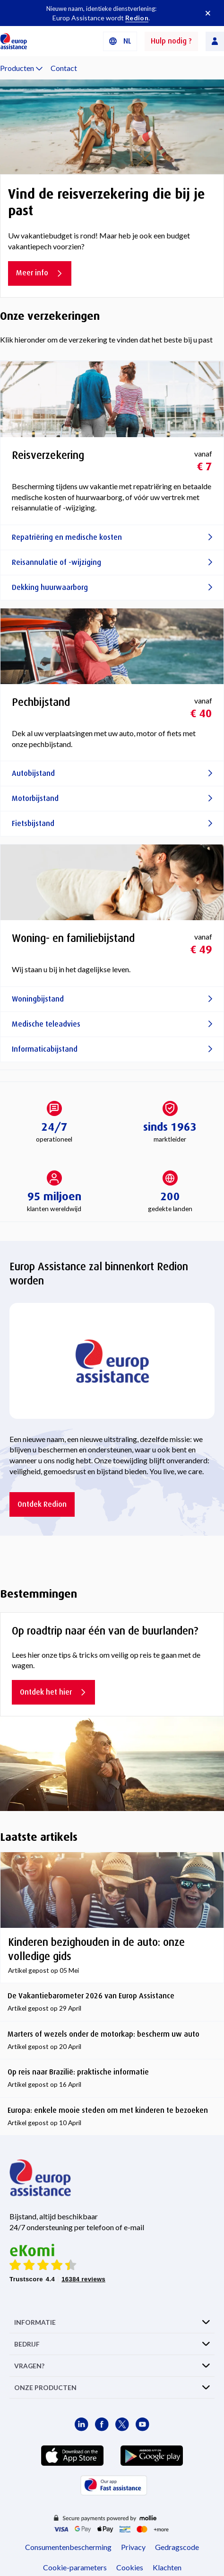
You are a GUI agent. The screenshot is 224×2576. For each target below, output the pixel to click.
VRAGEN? (29, 2366)
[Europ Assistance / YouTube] (142, 2424)
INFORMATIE (35, 2322)
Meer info (39, 272)
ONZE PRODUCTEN (45, 2387)
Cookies (129, 2567)
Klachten (167, 2567)
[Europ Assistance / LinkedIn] (81, 2424)
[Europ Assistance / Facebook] (102, 2424)
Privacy (133, 2546)
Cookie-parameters (75, 2567)
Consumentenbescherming (68, 2546)
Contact (64, 67)
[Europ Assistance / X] (122, 2424)
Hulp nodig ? (171, 40)
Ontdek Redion (42, 1503)
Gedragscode (177, 2546)
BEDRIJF (27, 2344)
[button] (120, 41)
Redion (136, 18)
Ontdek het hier (53, 1692)
